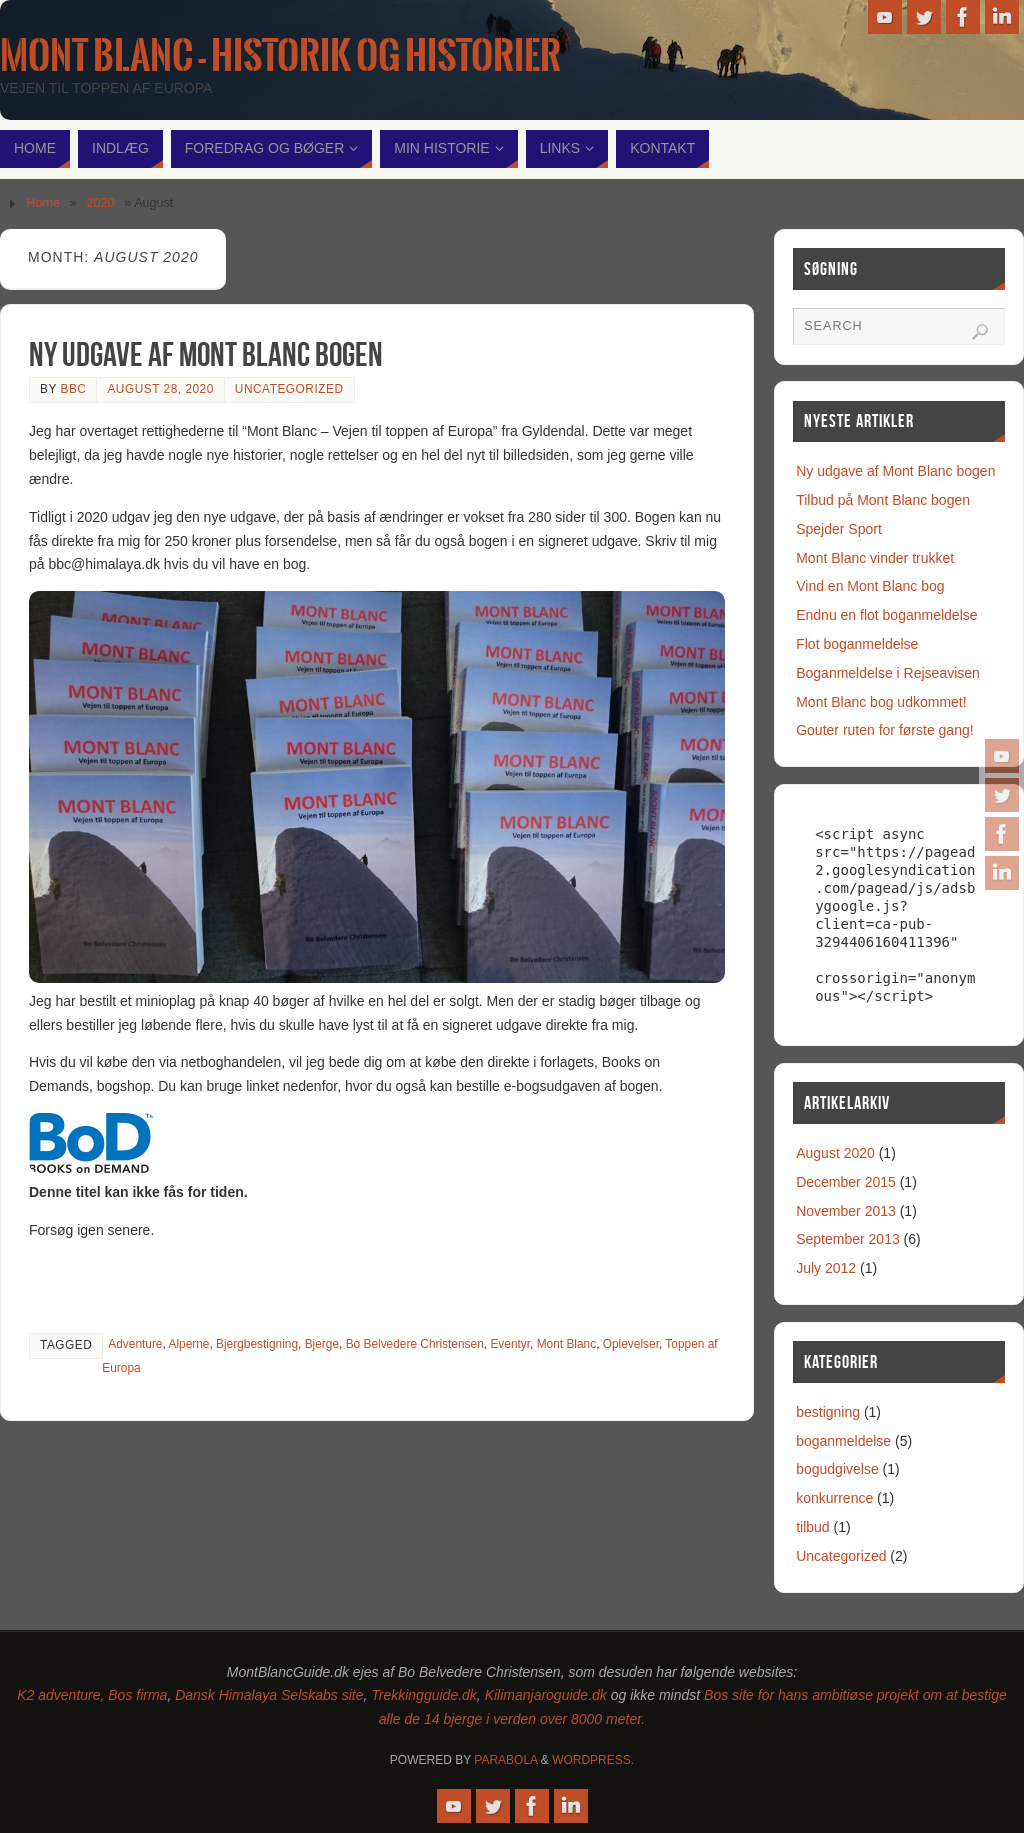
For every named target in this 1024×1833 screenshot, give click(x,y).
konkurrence (834, 1498)
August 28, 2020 (160, 389)
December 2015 (846, 1182)
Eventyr (510, 1344)
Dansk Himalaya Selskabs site (269, 1695)
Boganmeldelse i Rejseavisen (888, 673)
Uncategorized (289, 389)
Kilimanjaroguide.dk (546, 1695)
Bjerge (322, 1344)
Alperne (188, 1344)
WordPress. (593, 1760)
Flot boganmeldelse (857, 644)
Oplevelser (631, 1344)
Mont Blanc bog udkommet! (881, 702)
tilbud (812, 1527)
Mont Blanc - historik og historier (280, 56)
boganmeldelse (843, 1441)
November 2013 (846, 1211)
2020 (101, 203)
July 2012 (826, 1268)
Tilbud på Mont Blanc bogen (883, 500)
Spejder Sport (839, 529)
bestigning (828, 1412)
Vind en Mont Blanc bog (870, 586)
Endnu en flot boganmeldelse (886, 615)
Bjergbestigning (257, 1344)
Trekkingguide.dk (424, 1695)
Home (43, 203)
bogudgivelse (837, 1469)
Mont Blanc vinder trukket (875, 558)
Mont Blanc (566, 1344)
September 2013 (848, 1239)
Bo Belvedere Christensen (415, 1344)
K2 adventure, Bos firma (92, 1695)
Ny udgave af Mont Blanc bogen (206, 354)
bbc (73, 389)
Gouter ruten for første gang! (884, 730)
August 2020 (835, 1153)
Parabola (505, 1760)
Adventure (135, 1344)
